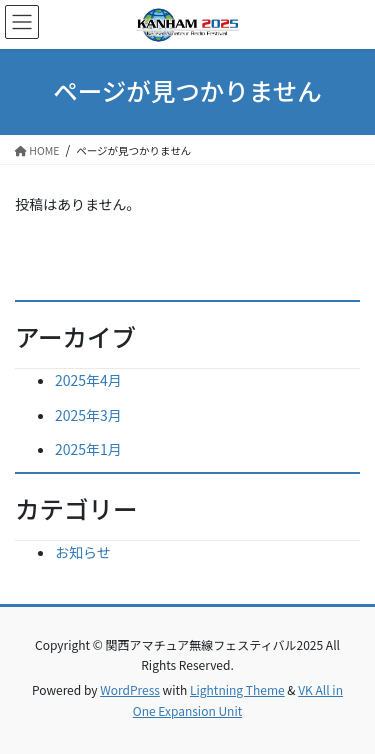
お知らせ (83, 552)
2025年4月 (88, 380)
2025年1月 (88, 449)
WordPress (130, 689)
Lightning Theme (237, 689)
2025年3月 (88, 415)
